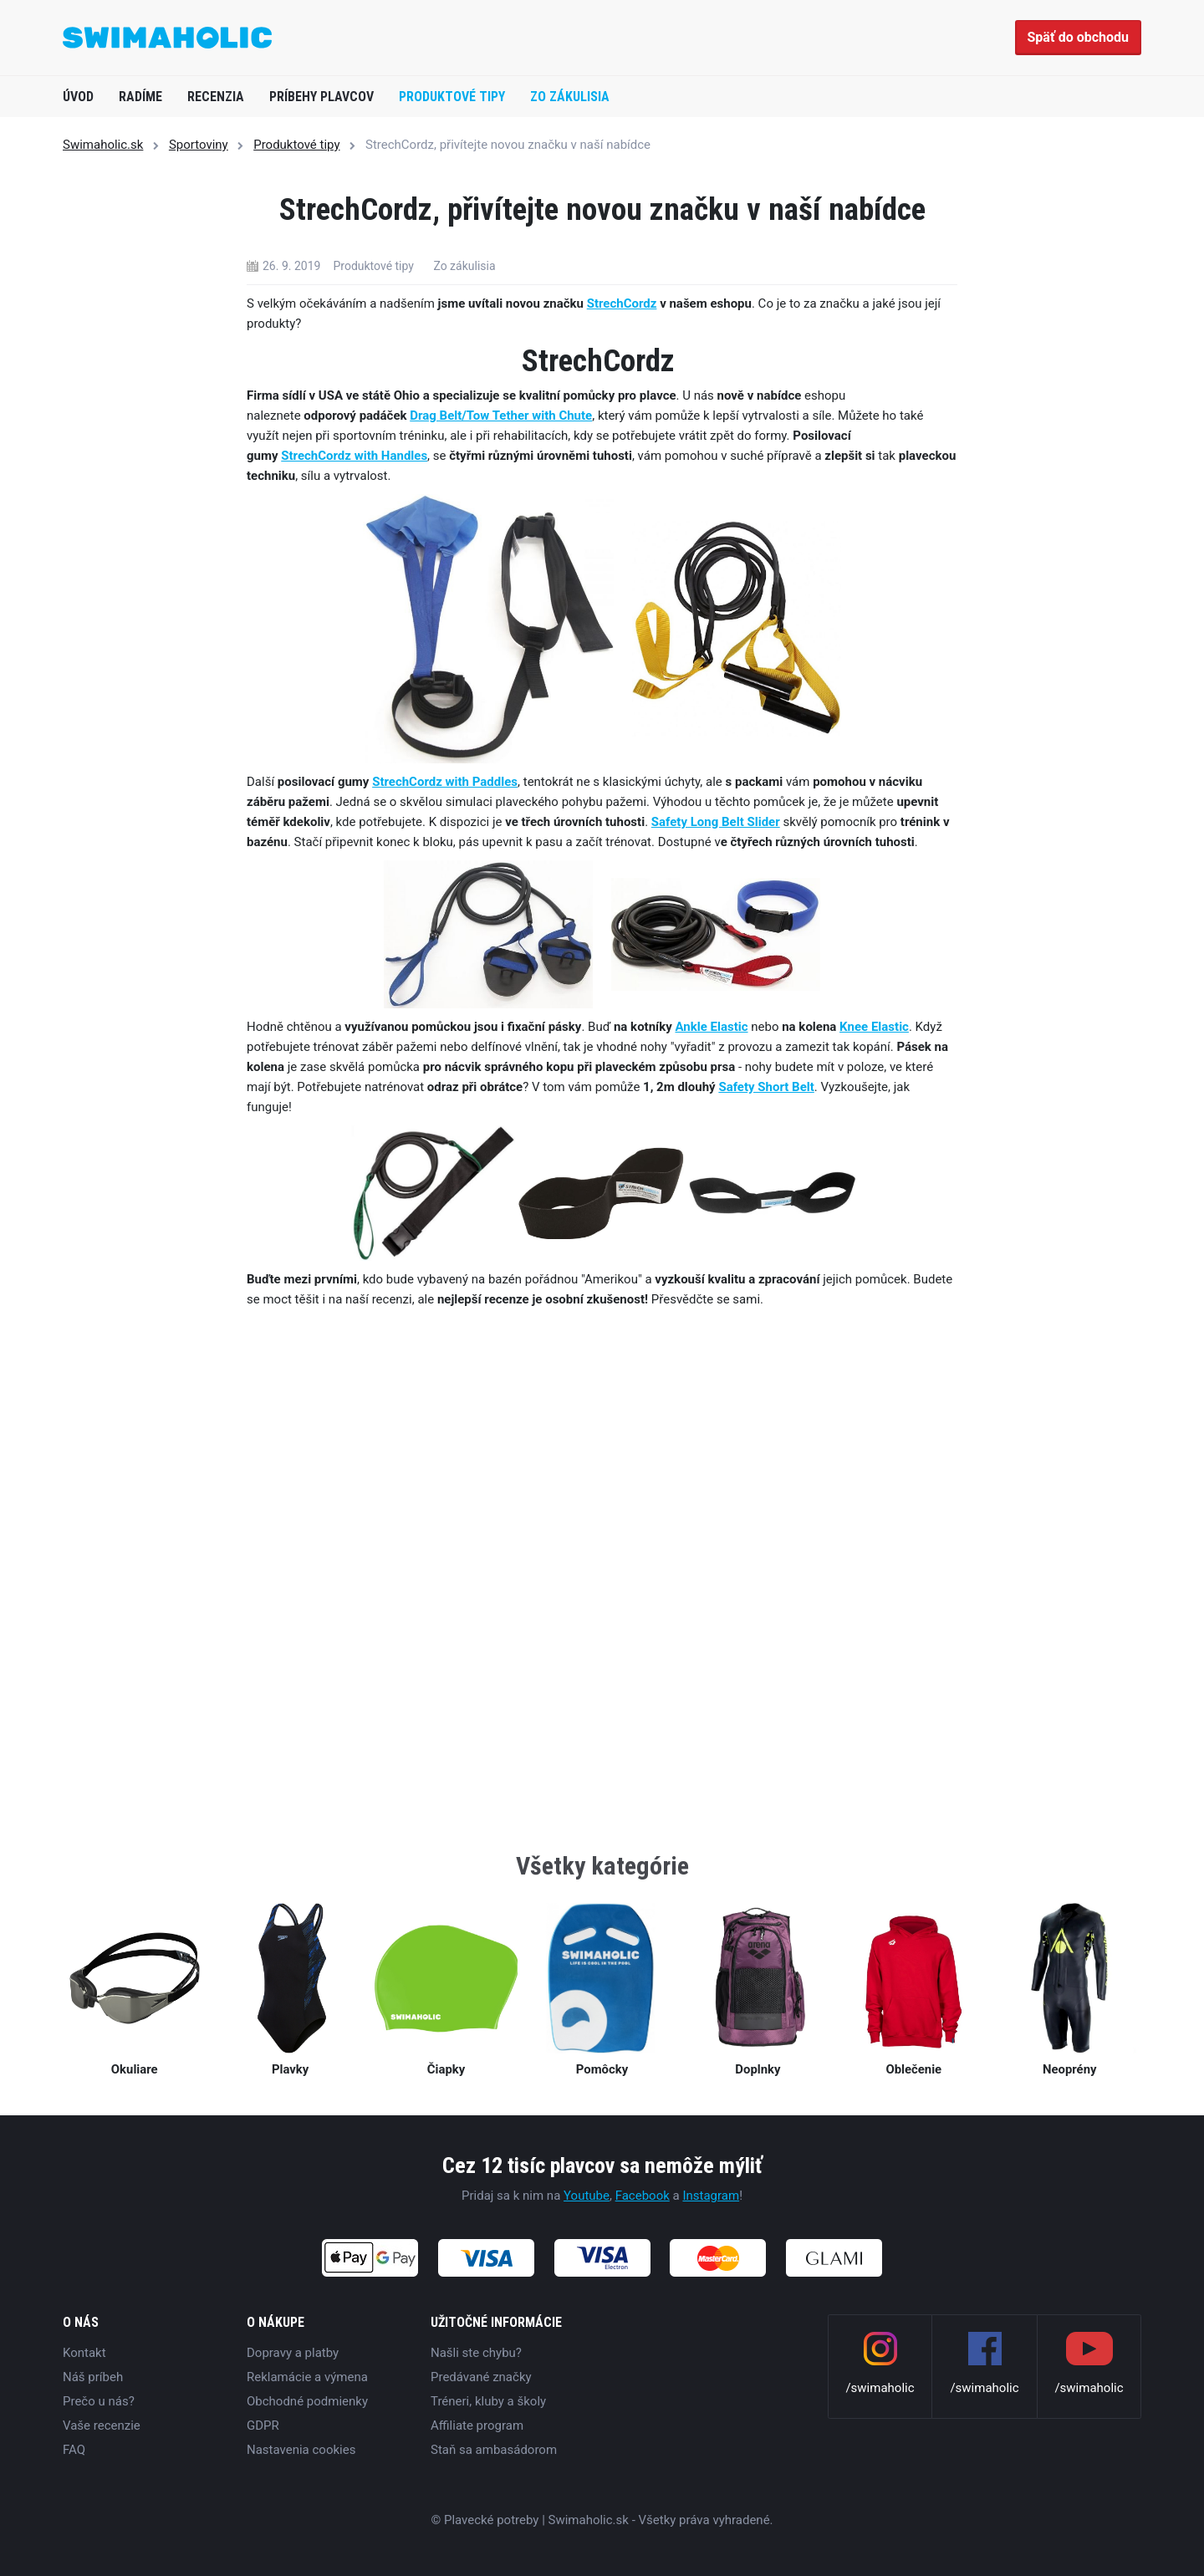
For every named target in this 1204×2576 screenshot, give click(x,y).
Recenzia (215, 97)
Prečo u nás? (99, 2401)
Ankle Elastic (711, 1026)
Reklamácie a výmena (307, 2377)
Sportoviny (198, 144)
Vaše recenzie (101, 2425)
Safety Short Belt (766, 1086)
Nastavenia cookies (301, 2449)
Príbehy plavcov (321, 97)
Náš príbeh (93, 2377)
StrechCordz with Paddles (445, 781)
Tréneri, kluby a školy (488, 2401)
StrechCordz (622, 303)
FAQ (74, 2449)
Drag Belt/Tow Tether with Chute (501, 415)
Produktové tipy (452, 97)
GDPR (263, 2425)
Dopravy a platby (293, 2352)
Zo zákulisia (570, 97)
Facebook (642, 2195)
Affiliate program (477, 2425)
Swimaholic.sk (103, 144)
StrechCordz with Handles (354, 455)
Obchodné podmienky (307, 2401)
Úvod (78, 97)
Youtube (587, 2195)
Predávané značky (481, 2377)
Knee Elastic (874, 1026)
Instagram (710, 2195)
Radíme (140, 97)
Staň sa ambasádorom (494, 2449)
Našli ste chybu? (476, 2352)
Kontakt (84, 2352)
